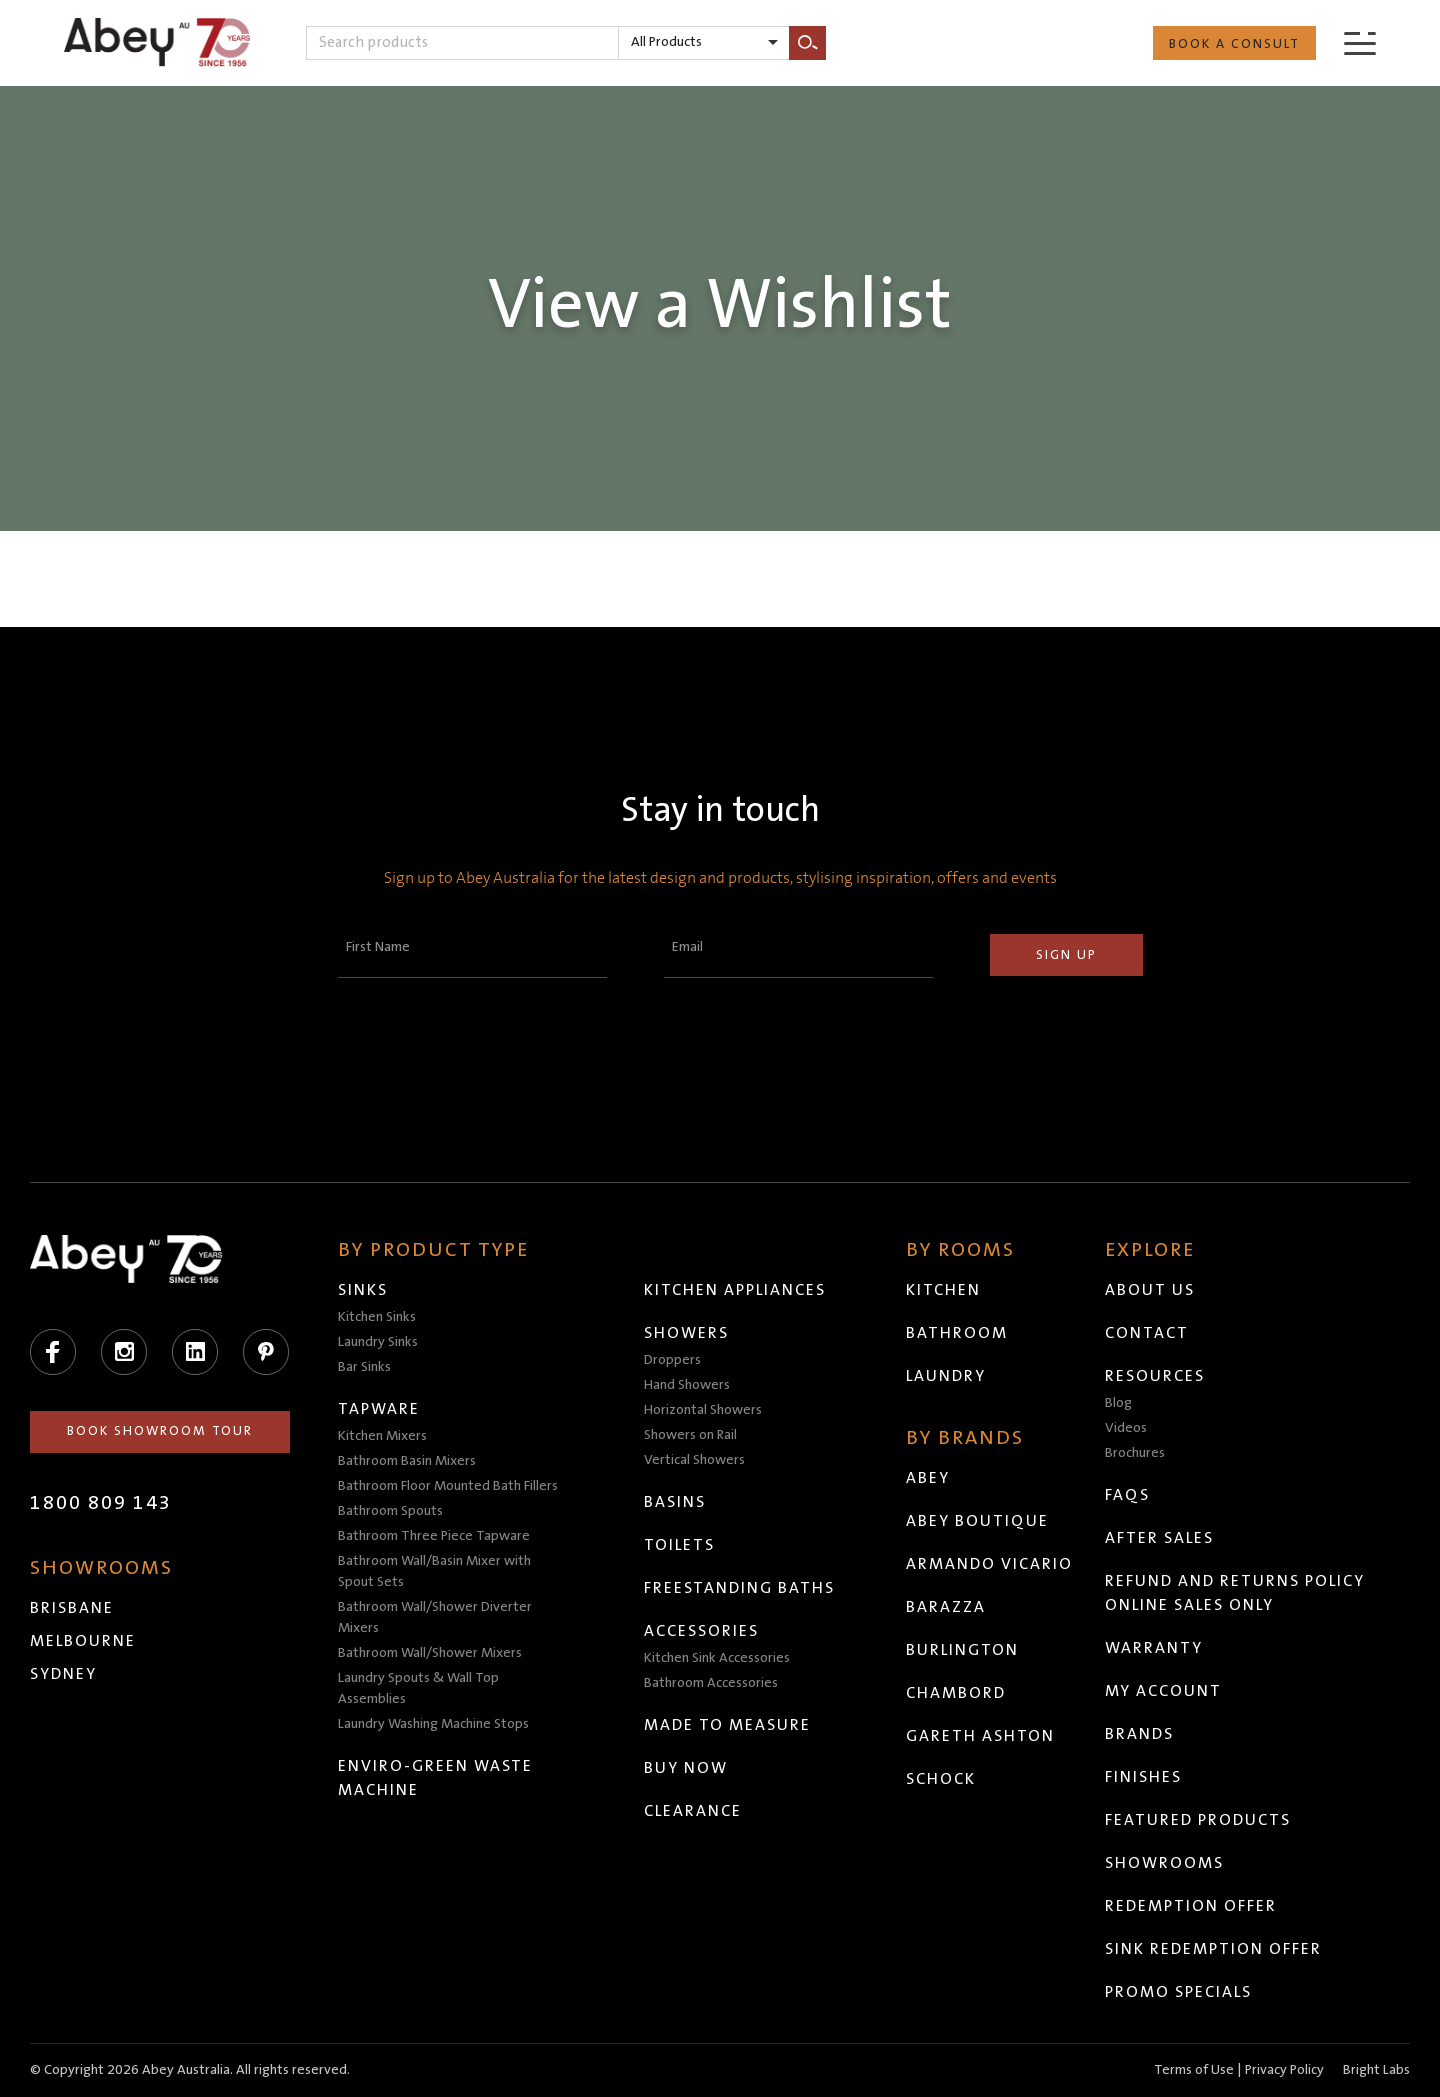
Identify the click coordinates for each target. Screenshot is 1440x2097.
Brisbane (72, 1608)
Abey (928, 1478)
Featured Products (1198, 1820)
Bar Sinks (364, 1367)
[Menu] (1360, 42)
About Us (1150, 1290)
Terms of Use (1194, 2070)
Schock (941, 1779)
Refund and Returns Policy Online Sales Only (1235, 1593)
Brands (1139, 1734)
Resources (1155, 1376)
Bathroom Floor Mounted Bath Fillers (448, 1486)
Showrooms (1164, 1863)
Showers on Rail (690, 1435)
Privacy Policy (1284, 2070)
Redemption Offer (1191, 1906)
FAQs (1127, 1495)
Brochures (1135, 1453)
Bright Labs (1376, 2070)
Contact (1147, 1333)
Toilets (679, 1545)
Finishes (1143, 1777)
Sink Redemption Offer (1213, 1949)
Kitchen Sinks (377, 1317)
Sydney (63, 1674)
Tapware (379, 1409)
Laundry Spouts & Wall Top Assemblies (418, 1688)
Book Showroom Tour (160, 1431)
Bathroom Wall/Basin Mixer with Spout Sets (434, 1571)
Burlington (962, 1650)
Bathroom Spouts (390, 1511)
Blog (1118, 1403)
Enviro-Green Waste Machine (435, 1778)
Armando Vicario (989, 1564)
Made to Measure (727, 1725)
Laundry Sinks (378, 1342)
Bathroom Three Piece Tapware (434, 1536)
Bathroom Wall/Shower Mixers (430, 1653)
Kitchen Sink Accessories (717, 1658)
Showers (686, 1333)
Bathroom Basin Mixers (407, 1461)
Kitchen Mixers (382, 1436)
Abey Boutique (977, 1521)
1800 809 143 (101, 1503)
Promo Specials (1178, 1992)
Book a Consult (1234, 44)
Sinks (363, 1290)
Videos (1126, 1428)
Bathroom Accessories (711, 1683)
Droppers (672, 1360)
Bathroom (957, 1333)
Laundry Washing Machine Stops (433, 1724)
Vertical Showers (694, 1460)
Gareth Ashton (980, 1736)
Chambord (956, 1693)
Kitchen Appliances (735, 1290)
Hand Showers (687, 1385)
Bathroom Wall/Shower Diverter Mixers (435, 1617)
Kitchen (943, 1290)
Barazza (946, 1607)
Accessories (701, 1631)
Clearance (693, 1811)
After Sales (1159, 1538)
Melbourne (83, 1641)
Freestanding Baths (739, 1588)
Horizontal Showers (703, 1410)
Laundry (946, 1376)
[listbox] (704, 43)
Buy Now (686, 1768)
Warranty (1154, 1648)
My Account (1163, 1691)
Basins (675, 1502)
